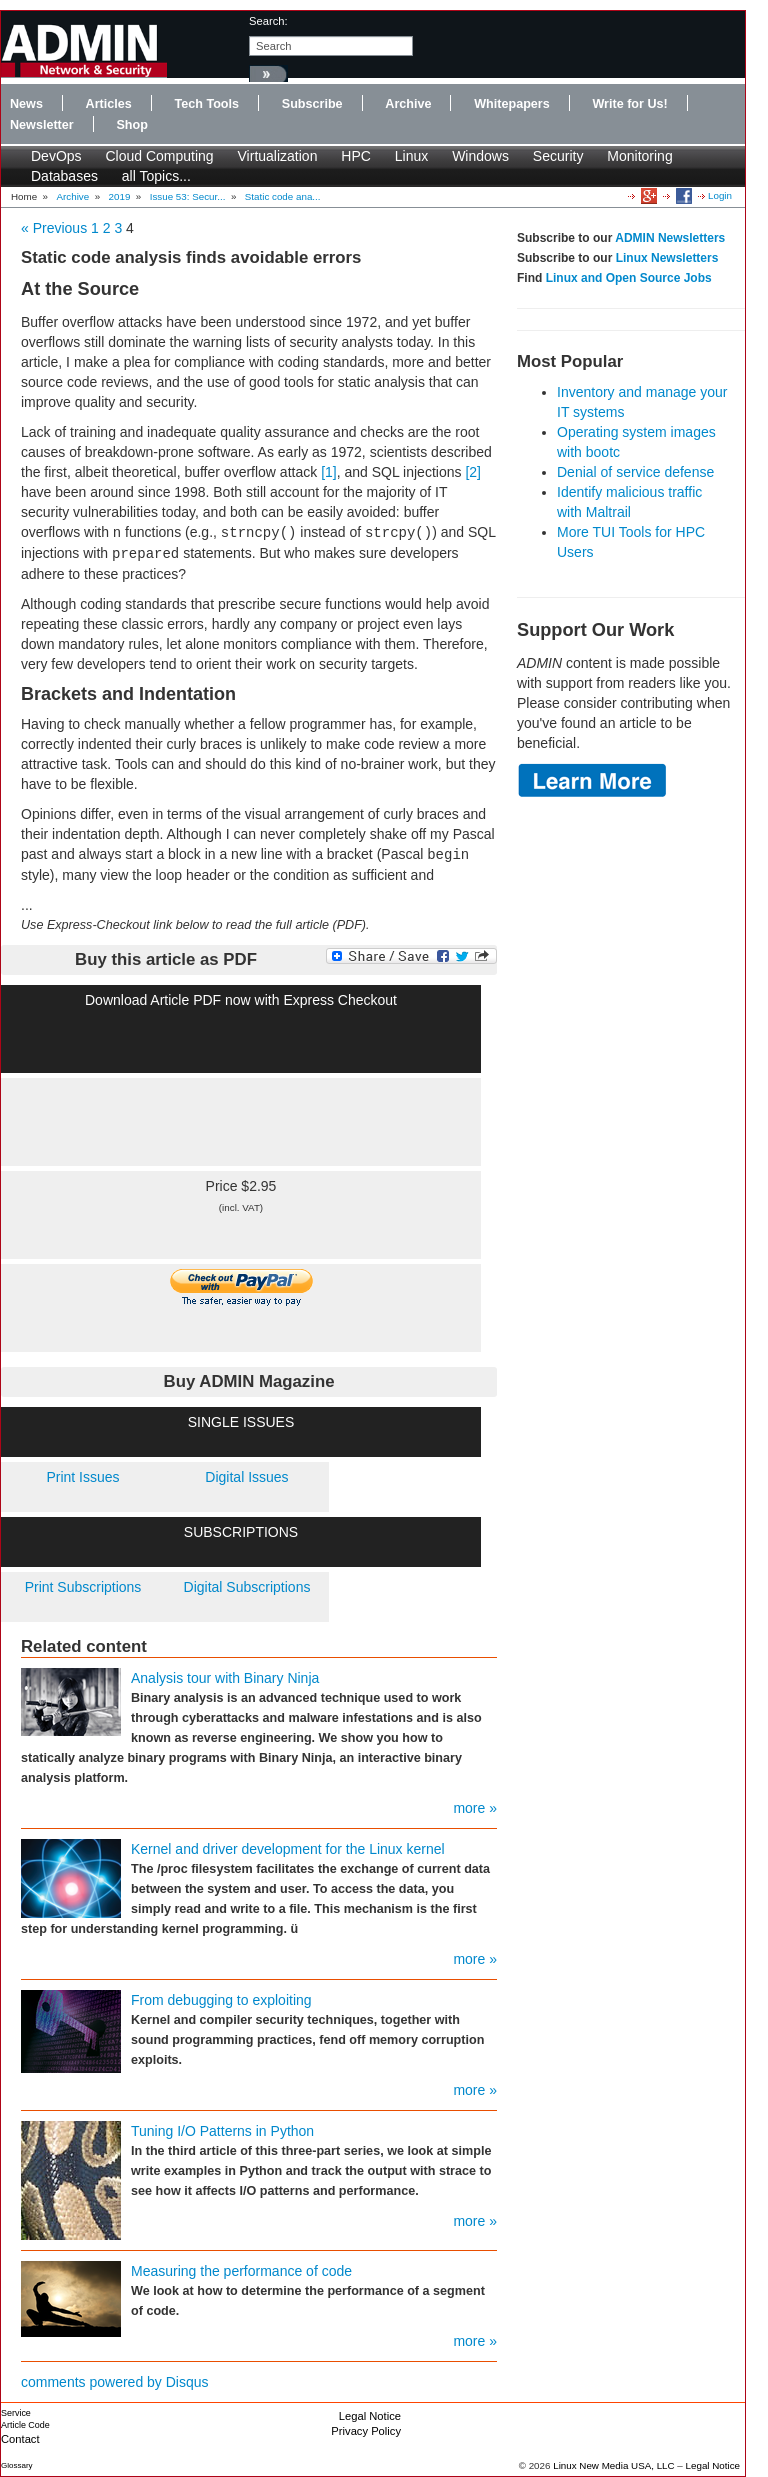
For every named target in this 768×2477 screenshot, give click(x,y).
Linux (411, 156)
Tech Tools (206, 104)
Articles (109, 104)
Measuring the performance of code (241, 2271)
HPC (356, 156)
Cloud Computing (159, 156)
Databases (64, 176)
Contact (20, 2439)
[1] (329, 472)
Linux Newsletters (667, 258)
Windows (480, 156)
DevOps (56, 156)
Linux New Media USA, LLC (613, 2465)
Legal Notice (370, 2416)
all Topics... (156, 176)
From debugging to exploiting (221, 2000)
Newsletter (42, 125)
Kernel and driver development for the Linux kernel (288, 1849)
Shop (131, 125)
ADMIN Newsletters (670, 238)
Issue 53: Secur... (188, 196)
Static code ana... (283, 196)
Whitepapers (512, 104)
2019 (120, 196)
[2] (473, 472)
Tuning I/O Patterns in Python (222, 2131)
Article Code (25, 2425)
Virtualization (278, 156)
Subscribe (312, 104)
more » (475, 1808)
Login (720, 195)
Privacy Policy (366, 2431)
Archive (408, 104)
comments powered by (115, 2382)
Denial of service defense (635, 472)
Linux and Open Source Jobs (629, 278)
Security (558, 156)
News (26, 104)
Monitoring (639, 156)
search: (268, 21)
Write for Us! (629, 104)
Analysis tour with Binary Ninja (225, 1678)
